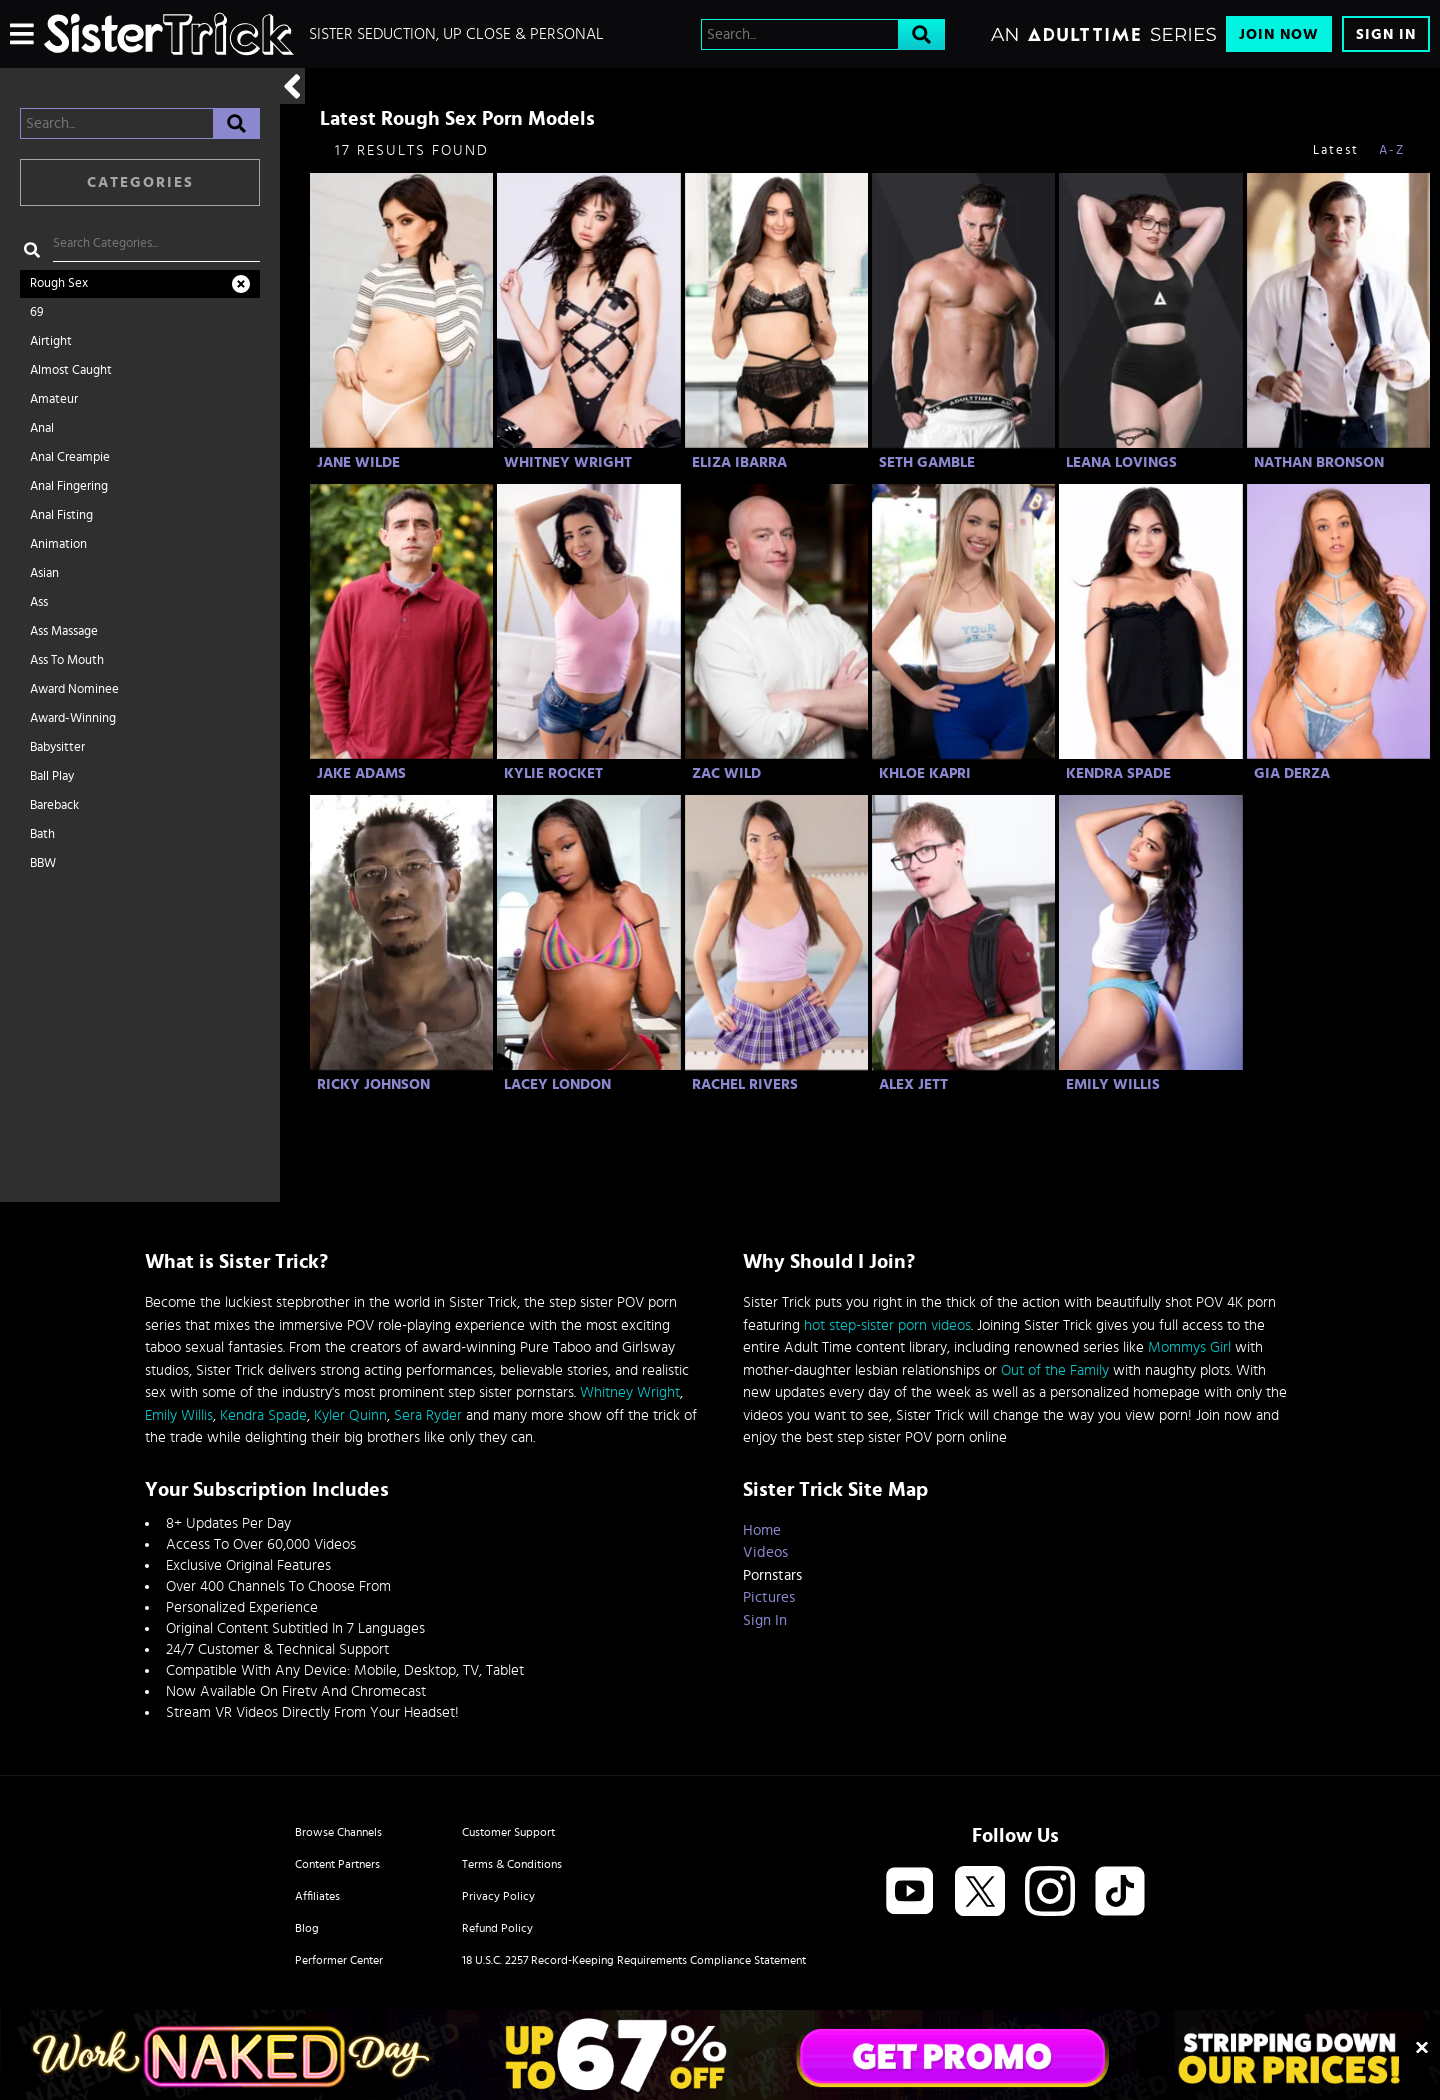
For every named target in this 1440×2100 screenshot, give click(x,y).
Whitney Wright (568, 462)
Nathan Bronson (1319, 462)
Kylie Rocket (553, 773)
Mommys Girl (1189, 1347)
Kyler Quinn (350, 1415)
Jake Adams (361, 773)
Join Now (1279, 34)
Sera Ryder (428, 1415)
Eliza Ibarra (739, 462)
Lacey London (557, 1084)
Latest (1336, 150)
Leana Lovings (1121, 462)
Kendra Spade (1118, 773)
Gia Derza (1292, 773)
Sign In (1386, 34)
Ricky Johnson (373, 1084)
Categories (140, 182)
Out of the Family (1055, 1370)
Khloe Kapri (925, 773)
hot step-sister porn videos (887, 1325)
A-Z (1392, 150)
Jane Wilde (358, 462)
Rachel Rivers (745, 1084)
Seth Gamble (927, 462)
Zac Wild (726, 773)
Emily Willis (1113, 1084)
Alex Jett (913, 1084)
